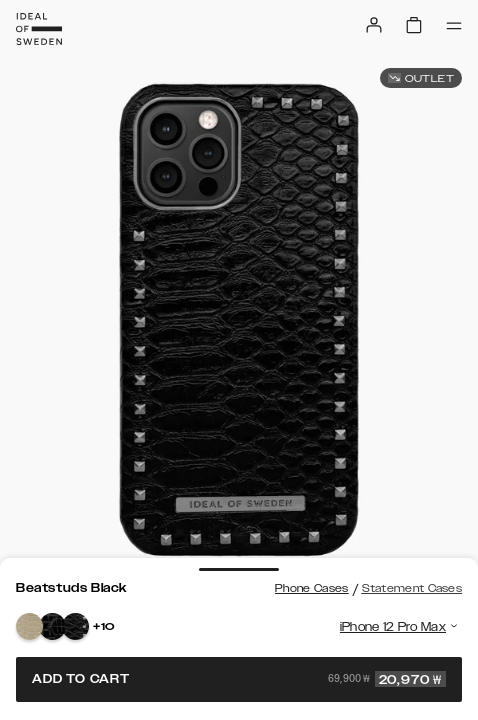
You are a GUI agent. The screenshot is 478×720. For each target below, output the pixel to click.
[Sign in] (374, 25)
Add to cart (239, 679)
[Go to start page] (39, 29)
